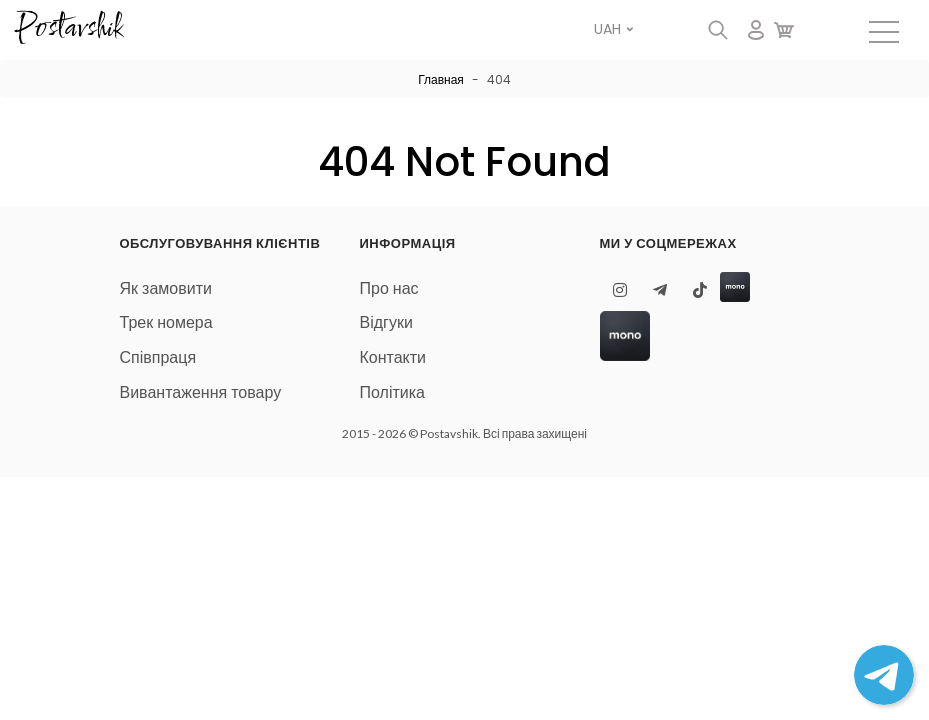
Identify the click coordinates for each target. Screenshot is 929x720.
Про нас (389, 288)
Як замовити (166, 288)
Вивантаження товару (201, 392)
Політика (392, 392)
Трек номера (166, 322)
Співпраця (158, 357)
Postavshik (68, 29)
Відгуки (386, 322)
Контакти (393, 357)
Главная (441, 79)
